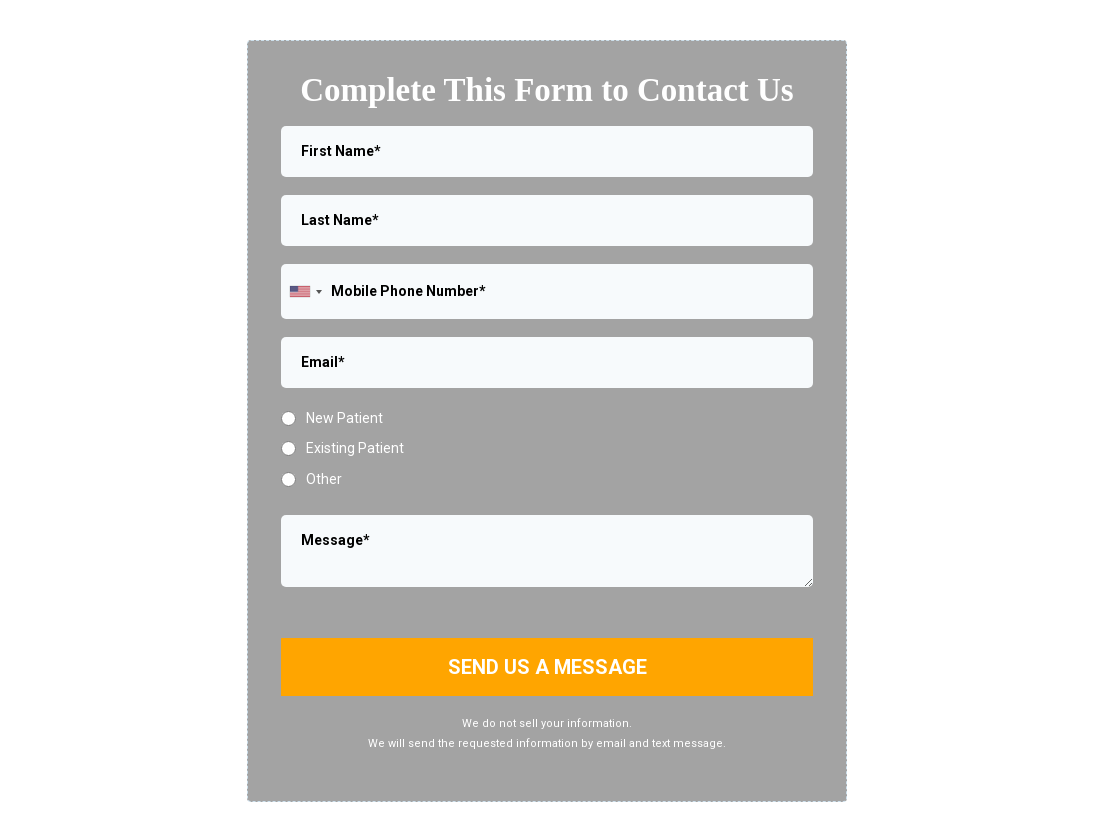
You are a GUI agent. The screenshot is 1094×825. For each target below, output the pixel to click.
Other (324, 479)
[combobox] (305, 291)
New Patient (344, 418)
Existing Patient (355, 448)
